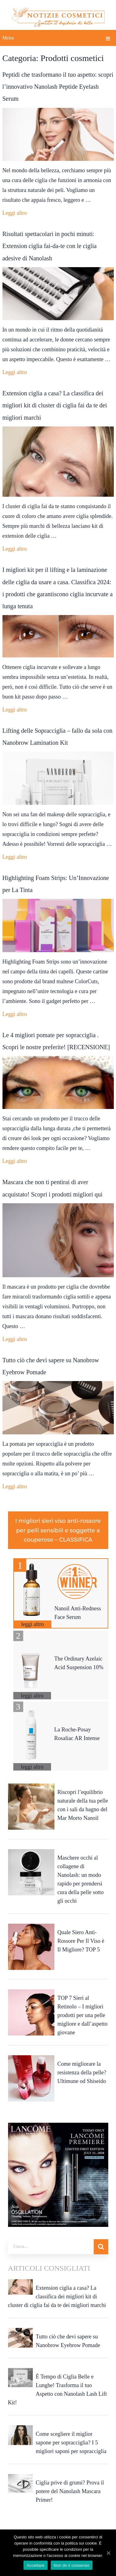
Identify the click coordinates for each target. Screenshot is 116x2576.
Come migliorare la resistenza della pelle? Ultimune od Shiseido (82, 2072)
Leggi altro (14, 213)
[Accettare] (108, 2553)
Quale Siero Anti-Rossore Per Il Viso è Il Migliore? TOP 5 (81, 1941)
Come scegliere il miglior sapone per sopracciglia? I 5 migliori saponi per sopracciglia (71, 2442)
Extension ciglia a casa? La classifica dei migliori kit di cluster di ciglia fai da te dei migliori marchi (54, 405)
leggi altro (32, 1624)
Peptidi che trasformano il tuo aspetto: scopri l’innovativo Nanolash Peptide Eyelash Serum (58, 86)
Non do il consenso (71, 2565)
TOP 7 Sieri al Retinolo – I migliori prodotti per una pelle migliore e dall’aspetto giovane (83, 2015)
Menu (8, 37)
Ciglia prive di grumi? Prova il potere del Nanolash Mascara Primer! (70, 2491)
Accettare (35, 2565)
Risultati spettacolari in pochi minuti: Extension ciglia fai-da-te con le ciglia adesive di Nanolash (49, 245)
